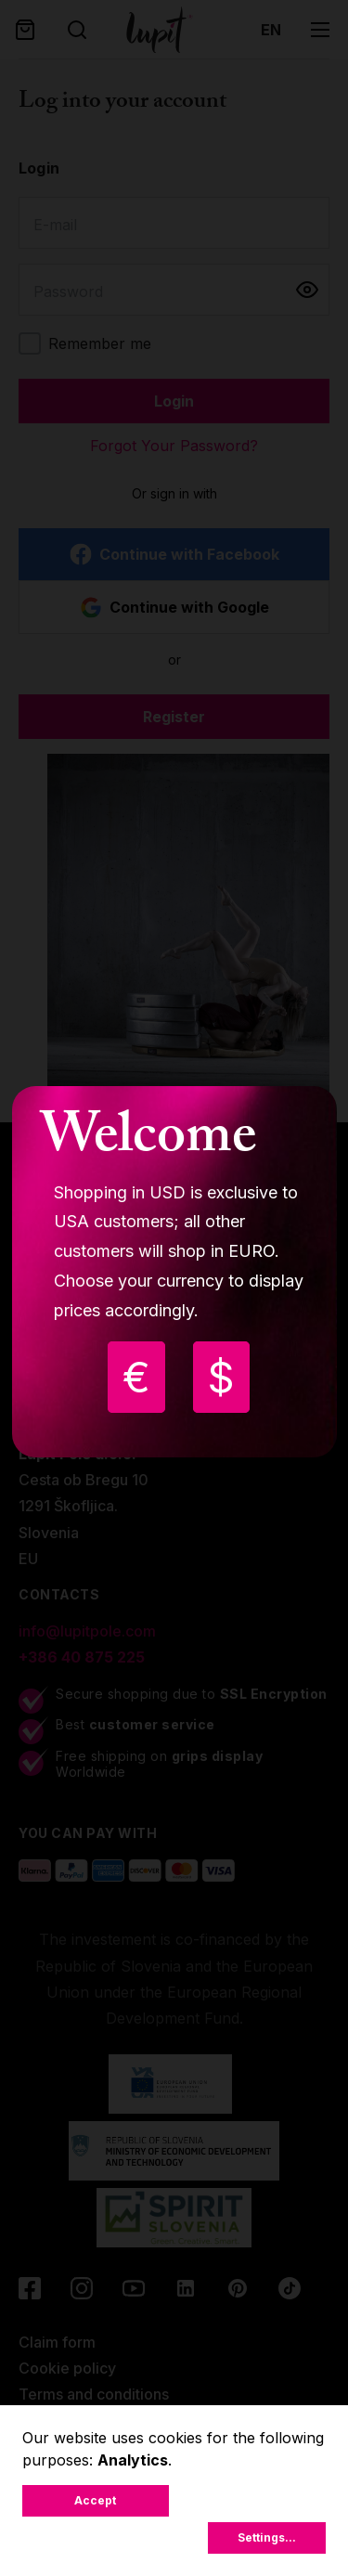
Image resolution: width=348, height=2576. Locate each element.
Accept (95, 2500)
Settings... (267, 2537)
